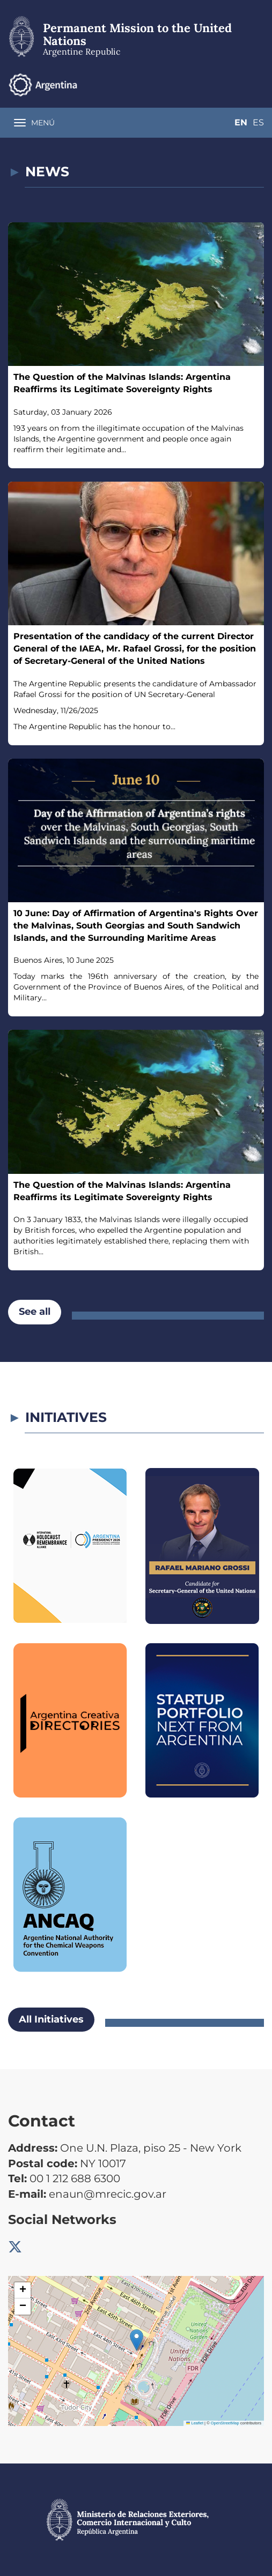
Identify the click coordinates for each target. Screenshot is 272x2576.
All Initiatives (51, 2019)
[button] (136, 2340)
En (236, 84)
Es (258, 84)
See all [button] (34, 1311)
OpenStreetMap (225, 2423)
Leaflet (194, 2423)
